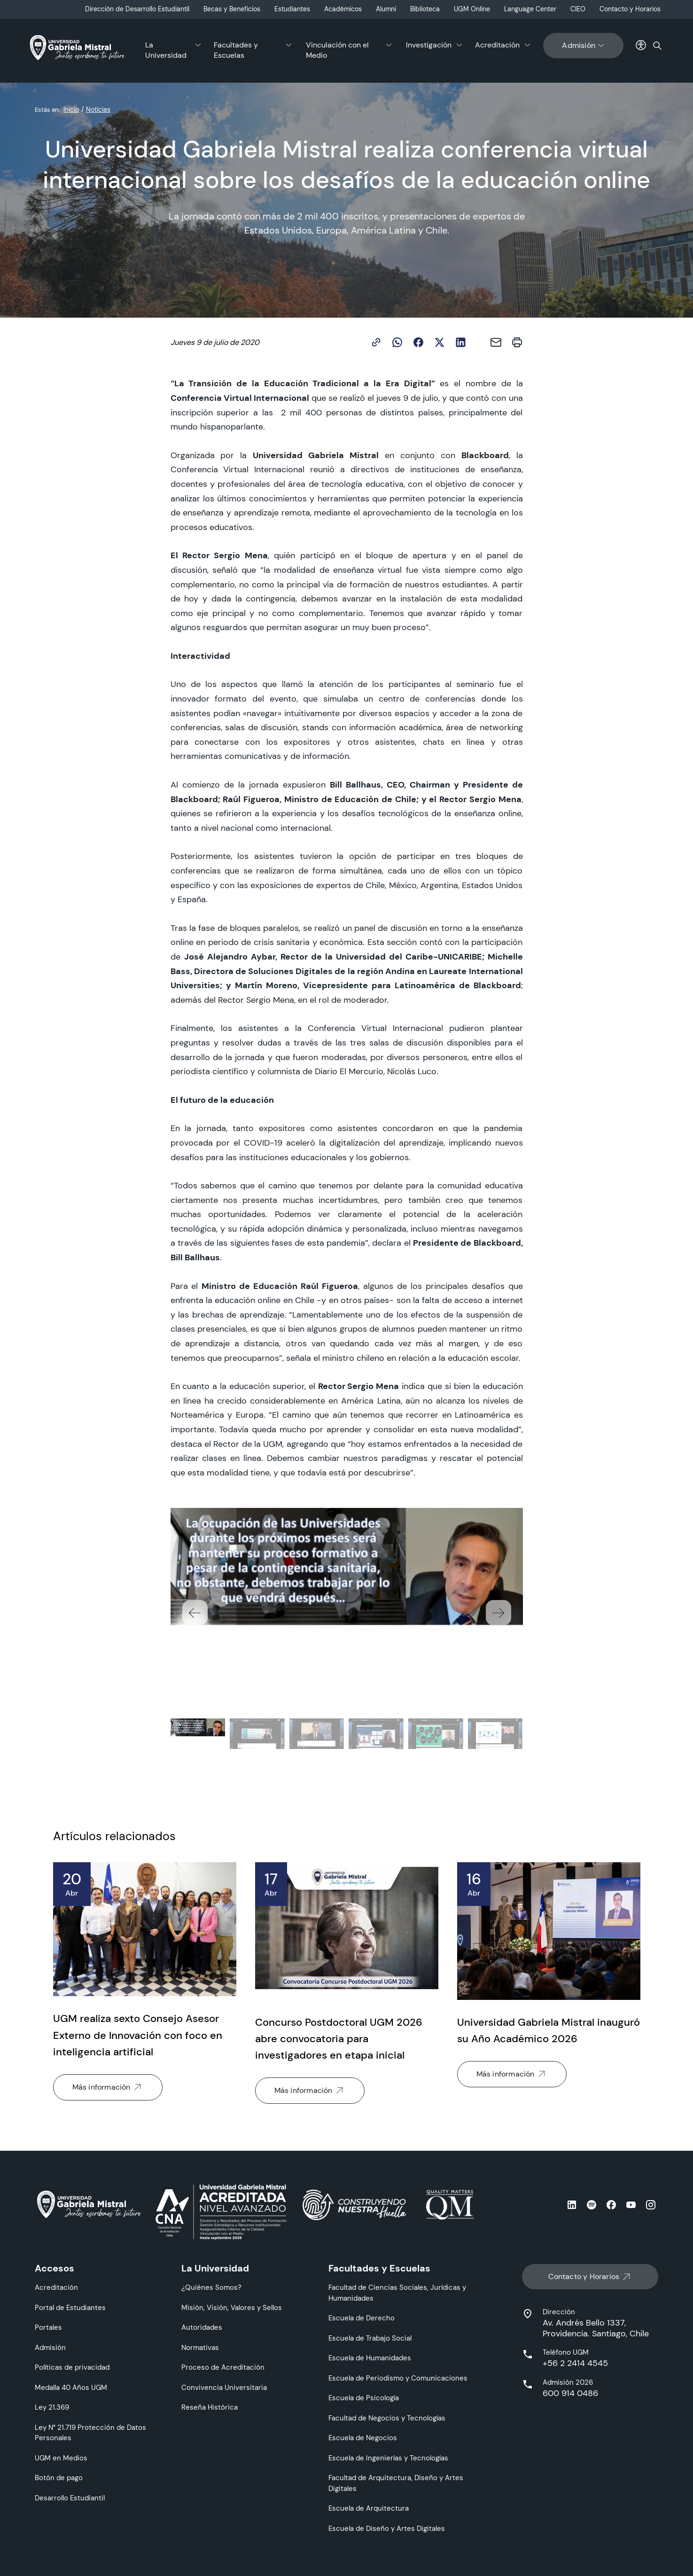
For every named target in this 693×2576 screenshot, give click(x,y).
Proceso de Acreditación (223, 2367)
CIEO (577, 9)
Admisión (583, 45)
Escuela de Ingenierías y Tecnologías (388, 2457)
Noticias (98, 109)
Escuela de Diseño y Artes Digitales (386, 2528)
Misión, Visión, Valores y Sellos (231, 2307)
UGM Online (472, 9)
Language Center (530, 9)
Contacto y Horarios (630, 9)
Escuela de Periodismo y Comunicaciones (397, 2377)
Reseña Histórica (209, 2407)
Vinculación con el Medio (337, 50)
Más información (107, 2087)
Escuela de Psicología (363, 2397)
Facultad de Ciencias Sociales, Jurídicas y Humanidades (397, 2293)
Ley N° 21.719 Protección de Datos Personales (90, 2433)
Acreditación (497, 44)
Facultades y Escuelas (236, 50)
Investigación (429, 44)
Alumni (386, 9)
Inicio (71, 109)
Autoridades (201, 2327)
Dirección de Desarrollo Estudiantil (137, 9)
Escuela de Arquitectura (368, 2508)
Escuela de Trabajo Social (370, 2338)
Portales (48, 2327)
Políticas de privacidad (72, 2367)
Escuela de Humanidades (369, 2357)
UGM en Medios (61, 2457)
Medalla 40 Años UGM (71, 2387)
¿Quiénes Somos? (211, 2287)
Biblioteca (425, 9)
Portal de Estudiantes (70, 2307)
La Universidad (166, 50)
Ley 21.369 (52, 2407)
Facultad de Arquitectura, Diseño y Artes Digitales (395, 2483)
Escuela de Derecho (361, 2317)
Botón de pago (59, 2477)
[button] (498, 1612)
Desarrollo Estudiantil (70, 2497)
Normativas (200, 2347)
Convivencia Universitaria (224, 2387)
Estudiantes (292, 9)
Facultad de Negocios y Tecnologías (386, 2417)
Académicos (343, 9)
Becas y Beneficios (231, 9)
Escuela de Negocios (362, 2437)
